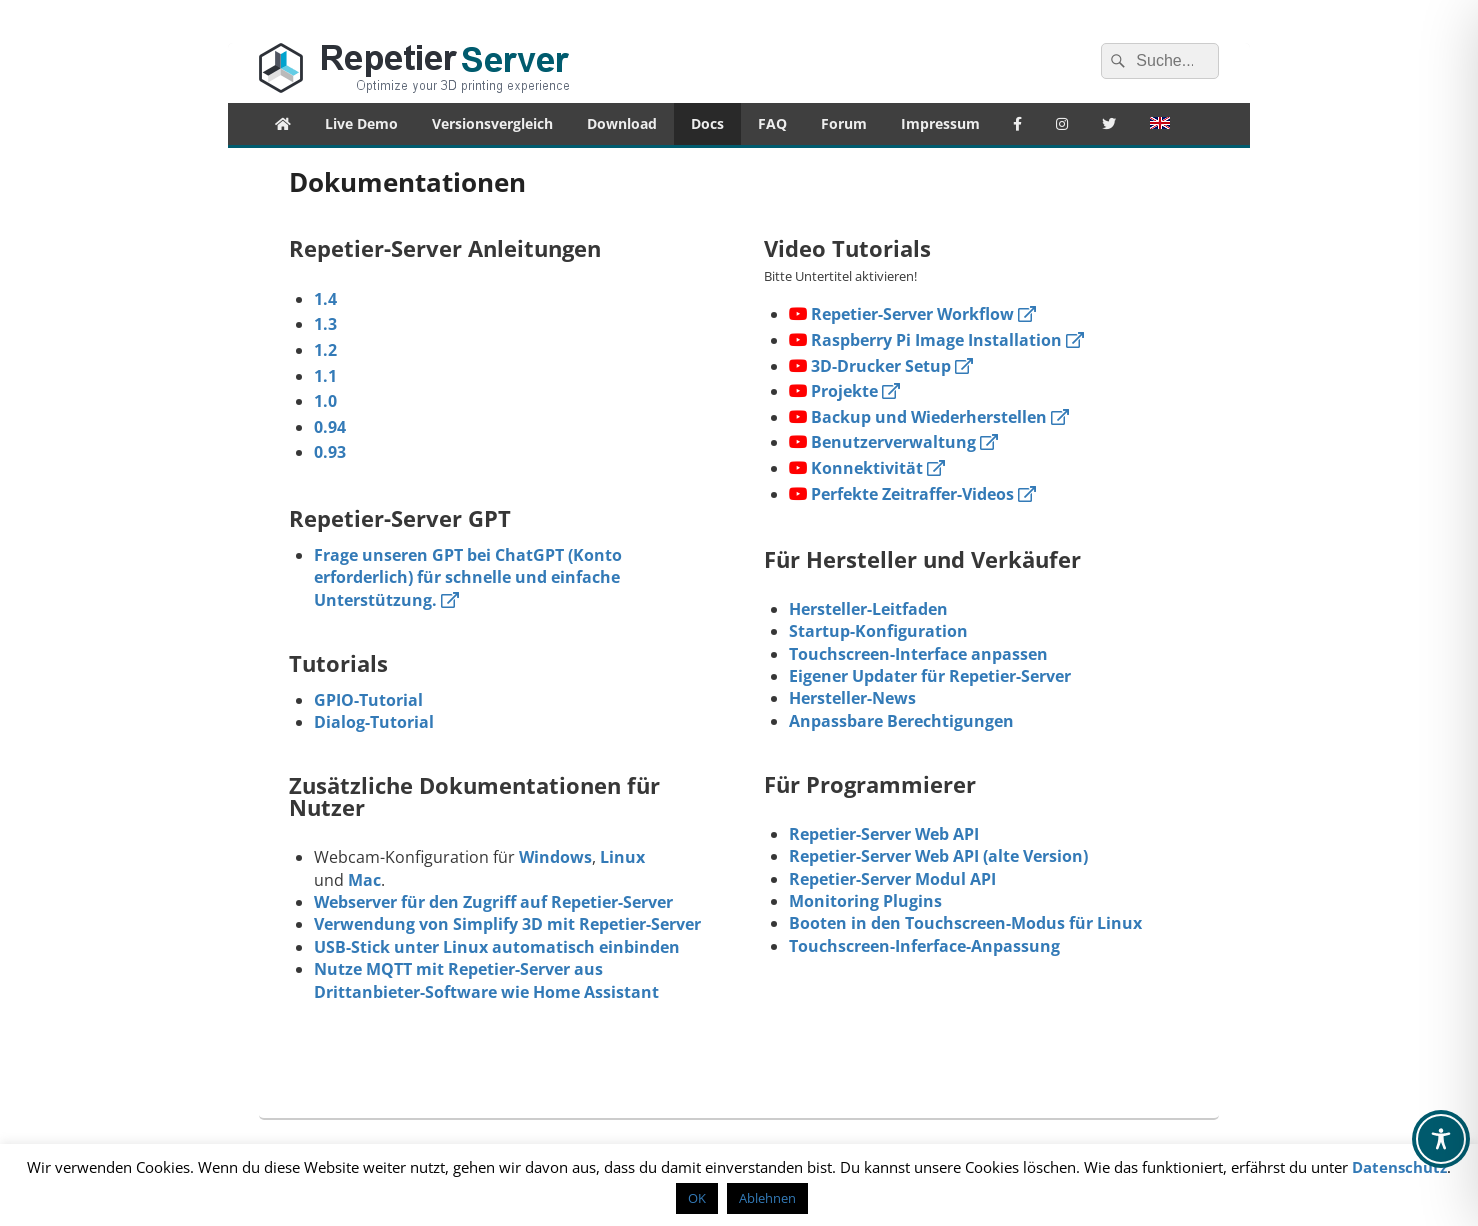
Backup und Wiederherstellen (929, 417)
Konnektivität (867, 468)
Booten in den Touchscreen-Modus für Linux (965, 923)
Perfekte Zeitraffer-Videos (912, 494)
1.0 (325, 401)
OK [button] (697, 1198)
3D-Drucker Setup (881, 366)
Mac (364, 880)
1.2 (325, 350)
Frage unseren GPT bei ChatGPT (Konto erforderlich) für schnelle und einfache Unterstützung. (468, 577)
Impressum (940, 123)
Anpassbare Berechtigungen (901, 721)
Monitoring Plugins (865, 901)
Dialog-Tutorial (374, 722)
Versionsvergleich (492, 123)
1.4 (325, 299)
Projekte (844, 391)
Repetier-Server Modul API (892, 879)
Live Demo (361, 123)
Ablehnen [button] (767, 1198)
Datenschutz (1399, 1167)
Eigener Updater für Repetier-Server (930, 676)
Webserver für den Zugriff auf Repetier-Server (493, 902)
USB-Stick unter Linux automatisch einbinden (497, 947)
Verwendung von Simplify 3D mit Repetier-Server (507, 924)
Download (622, 123)
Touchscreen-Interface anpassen (918, 654)
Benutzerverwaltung (893, 442)
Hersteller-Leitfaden (868, 609)
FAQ (772, 123)
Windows (555, 857)
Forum (844, 123)
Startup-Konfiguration (878, 631)
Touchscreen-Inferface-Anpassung (924, 946)
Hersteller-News (852, 698)
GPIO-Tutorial (368, 700)
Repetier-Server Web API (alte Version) (938, 856)
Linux (622, 857)
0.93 (330, 452)
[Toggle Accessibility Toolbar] (1441, 1139)
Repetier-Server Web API (884, 834)
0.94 (330, 427)
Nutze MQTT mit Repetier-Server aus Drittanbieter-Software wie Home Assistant (486, 980)
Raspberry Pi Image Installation (936, 340)
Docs (707, 123)
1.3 (325, 324)
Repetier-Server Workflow (912, 314)
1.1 (325, 376)
